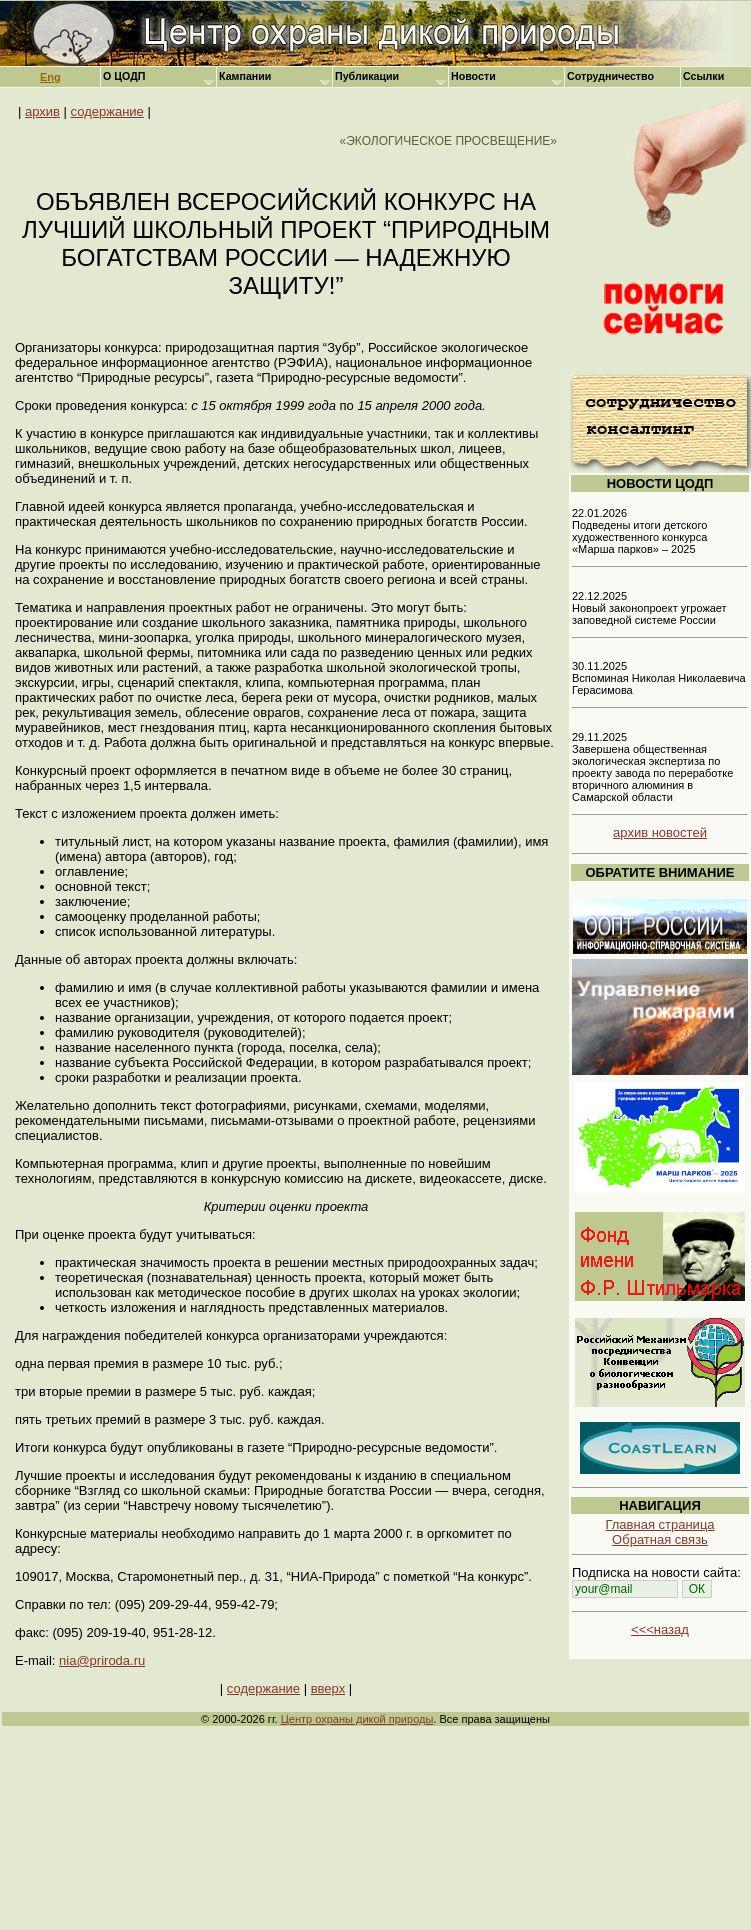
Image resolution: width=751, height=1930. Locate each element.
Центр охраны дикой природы (357, 1719)
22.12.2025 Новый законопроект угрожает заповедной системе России (649, 608)
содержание (107, 111)
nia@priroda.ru (102, 1660)
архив (42, 111)
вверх (328, 1688)
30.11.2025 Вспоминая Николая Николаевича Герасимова (659, 678)
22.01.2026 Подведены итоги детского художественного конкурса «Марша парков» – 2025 (639, 531)
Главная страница (659, 1524)
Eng (50, 77)
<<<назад (660, 1629)
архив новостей (660, 832)
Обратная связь (660, 1539)
